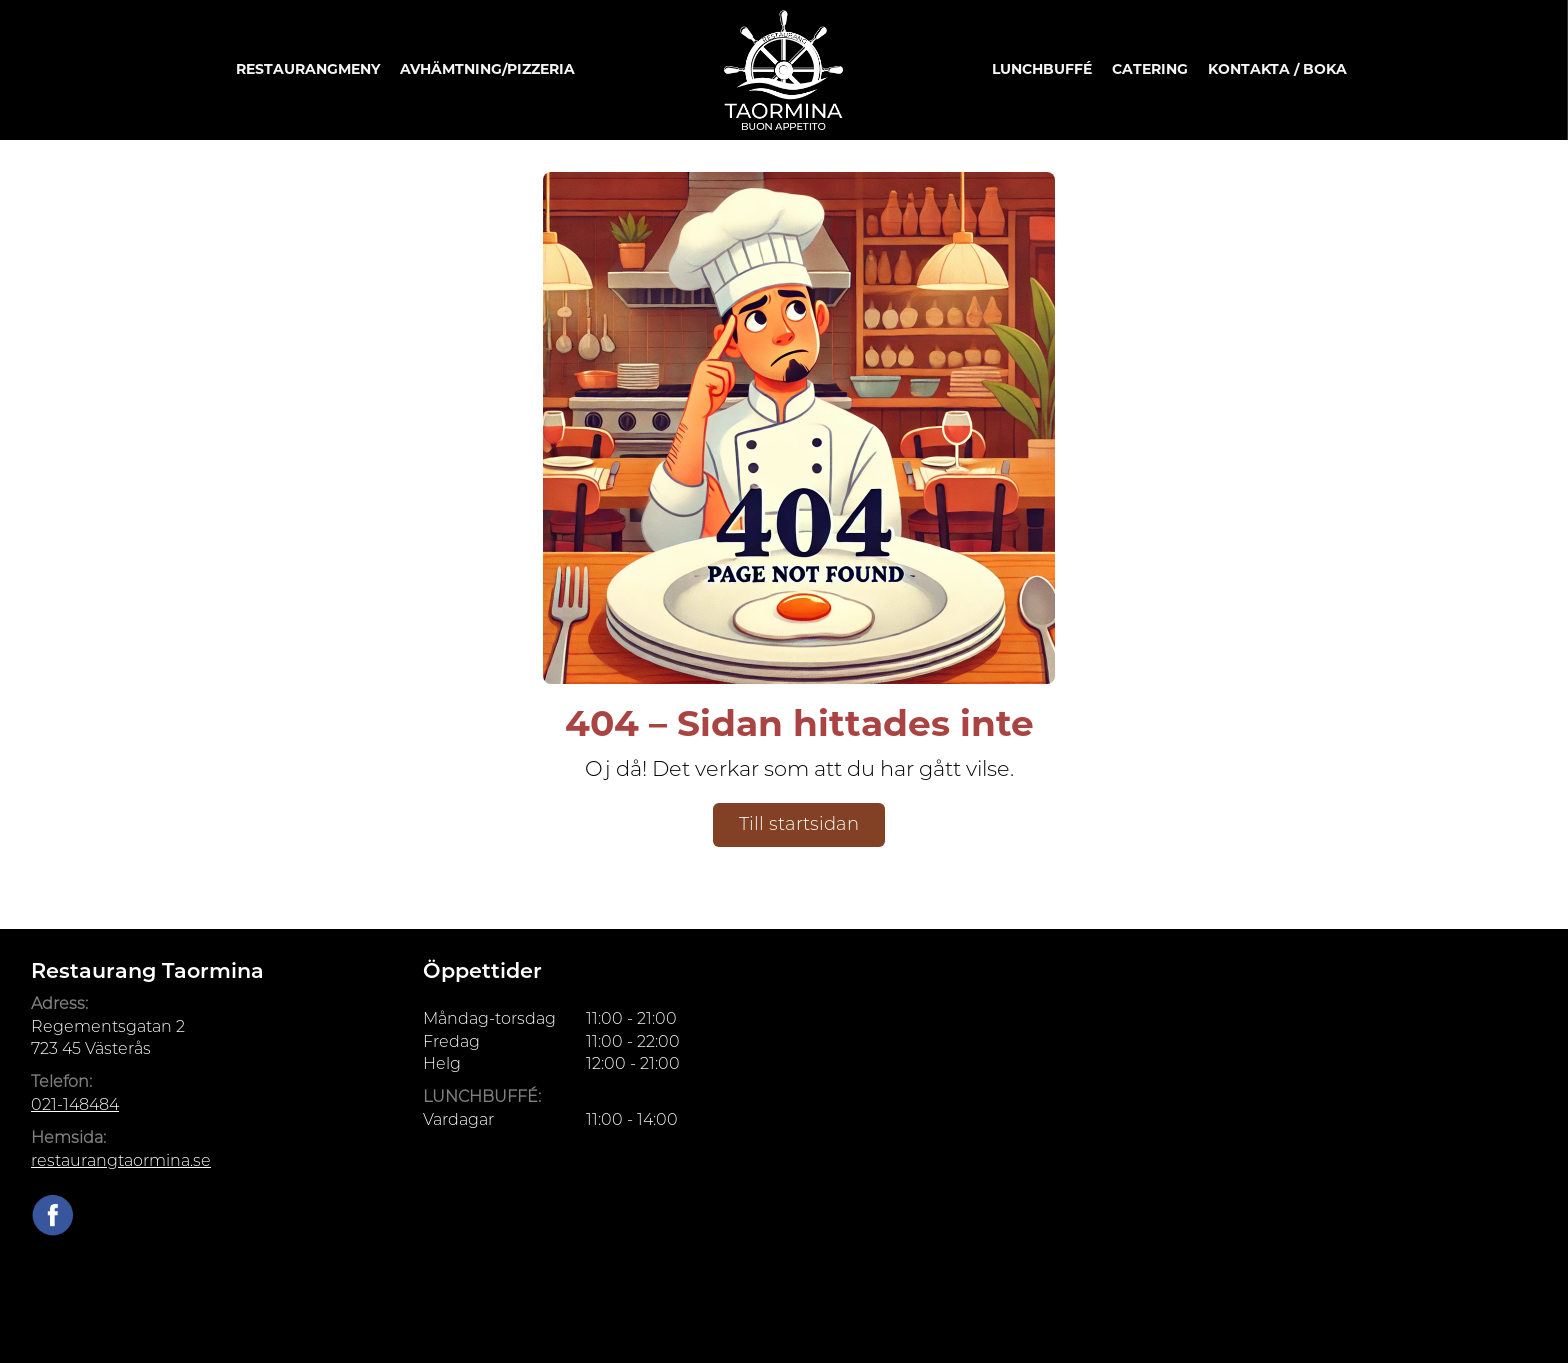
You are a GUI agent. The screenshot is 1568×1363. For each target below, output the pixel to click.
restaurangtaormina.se (121, 1160)
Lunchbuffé (1042, 69)
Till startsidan (799, 824)
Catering (1150, 69)
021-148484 (75, 1104)
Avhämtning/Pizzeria (487, 69)
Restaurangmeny (308, 69)
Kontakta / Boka (1277, 69)
